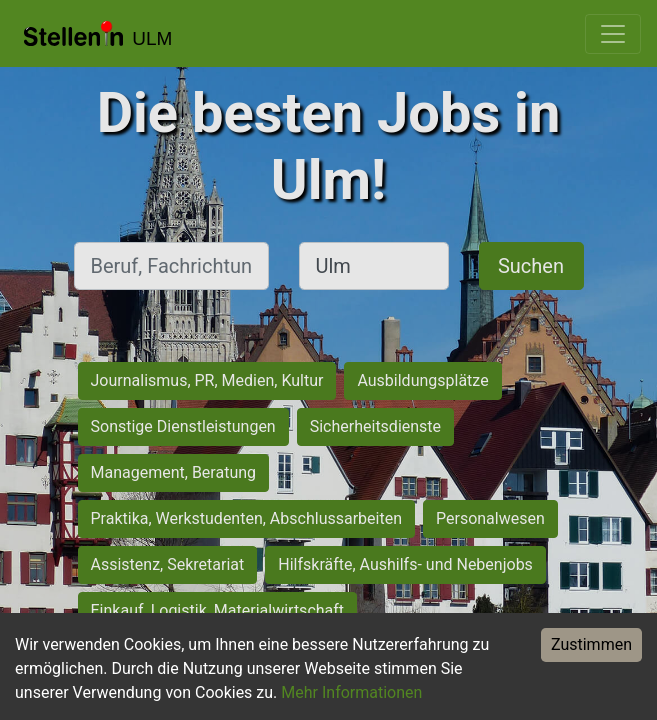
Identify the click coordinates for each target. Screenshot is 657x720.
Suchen (531, 266)
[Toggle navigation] (613, 34)
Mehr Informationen (351, 692)
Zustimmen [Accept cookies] (591, 644)
